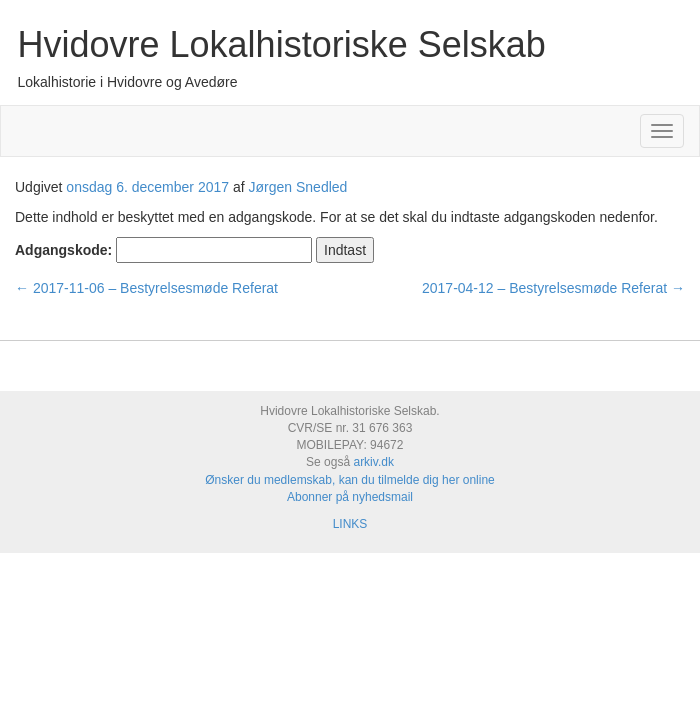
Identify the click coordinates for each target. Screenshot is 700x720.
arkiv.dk (373, 462)
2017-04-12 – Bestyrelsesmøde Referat (553, 288)
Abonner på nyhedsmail (350, 497)
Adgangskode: (163, 250)
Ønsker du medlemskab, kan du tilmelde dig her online (350, 480)
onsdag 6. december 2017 (147, 187)
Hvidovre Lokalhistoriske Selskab (282, 44)
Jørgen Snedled (298, 187)
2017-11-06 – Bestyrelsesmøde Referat (146, 288)
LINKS (350, 524)
